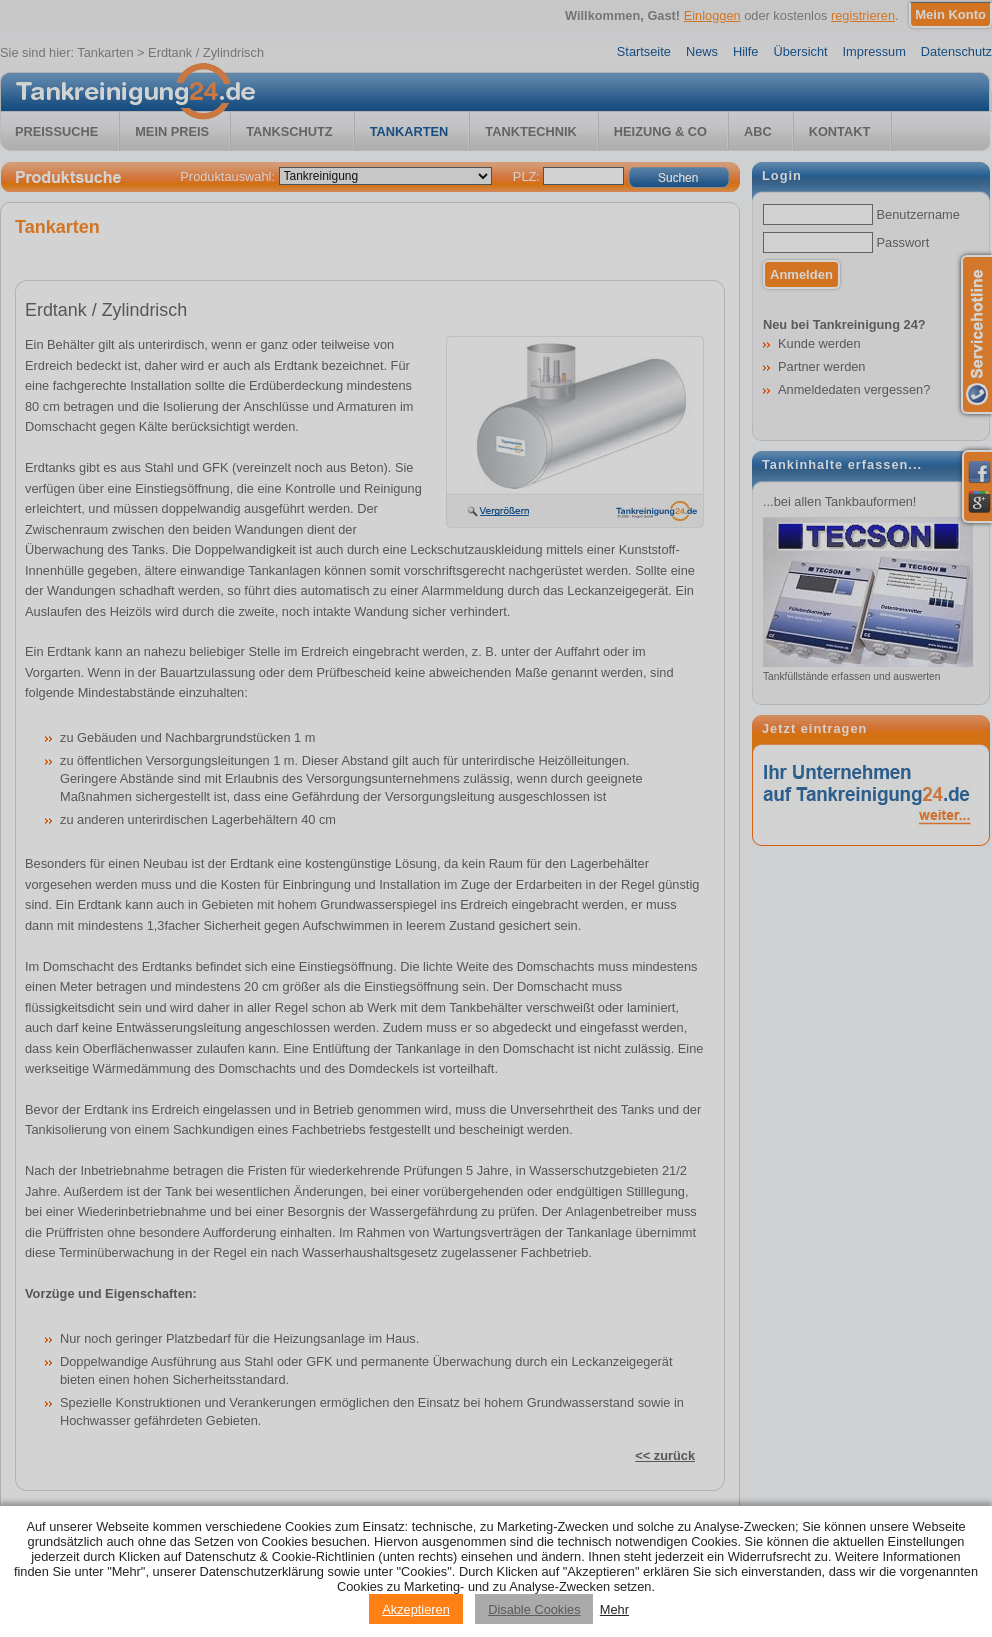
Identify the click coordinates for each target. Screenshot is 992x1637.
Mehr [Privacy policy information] (614, 1609)
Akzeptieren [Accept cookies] (416, 1609)
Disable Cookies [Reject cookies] (534, 1609)
